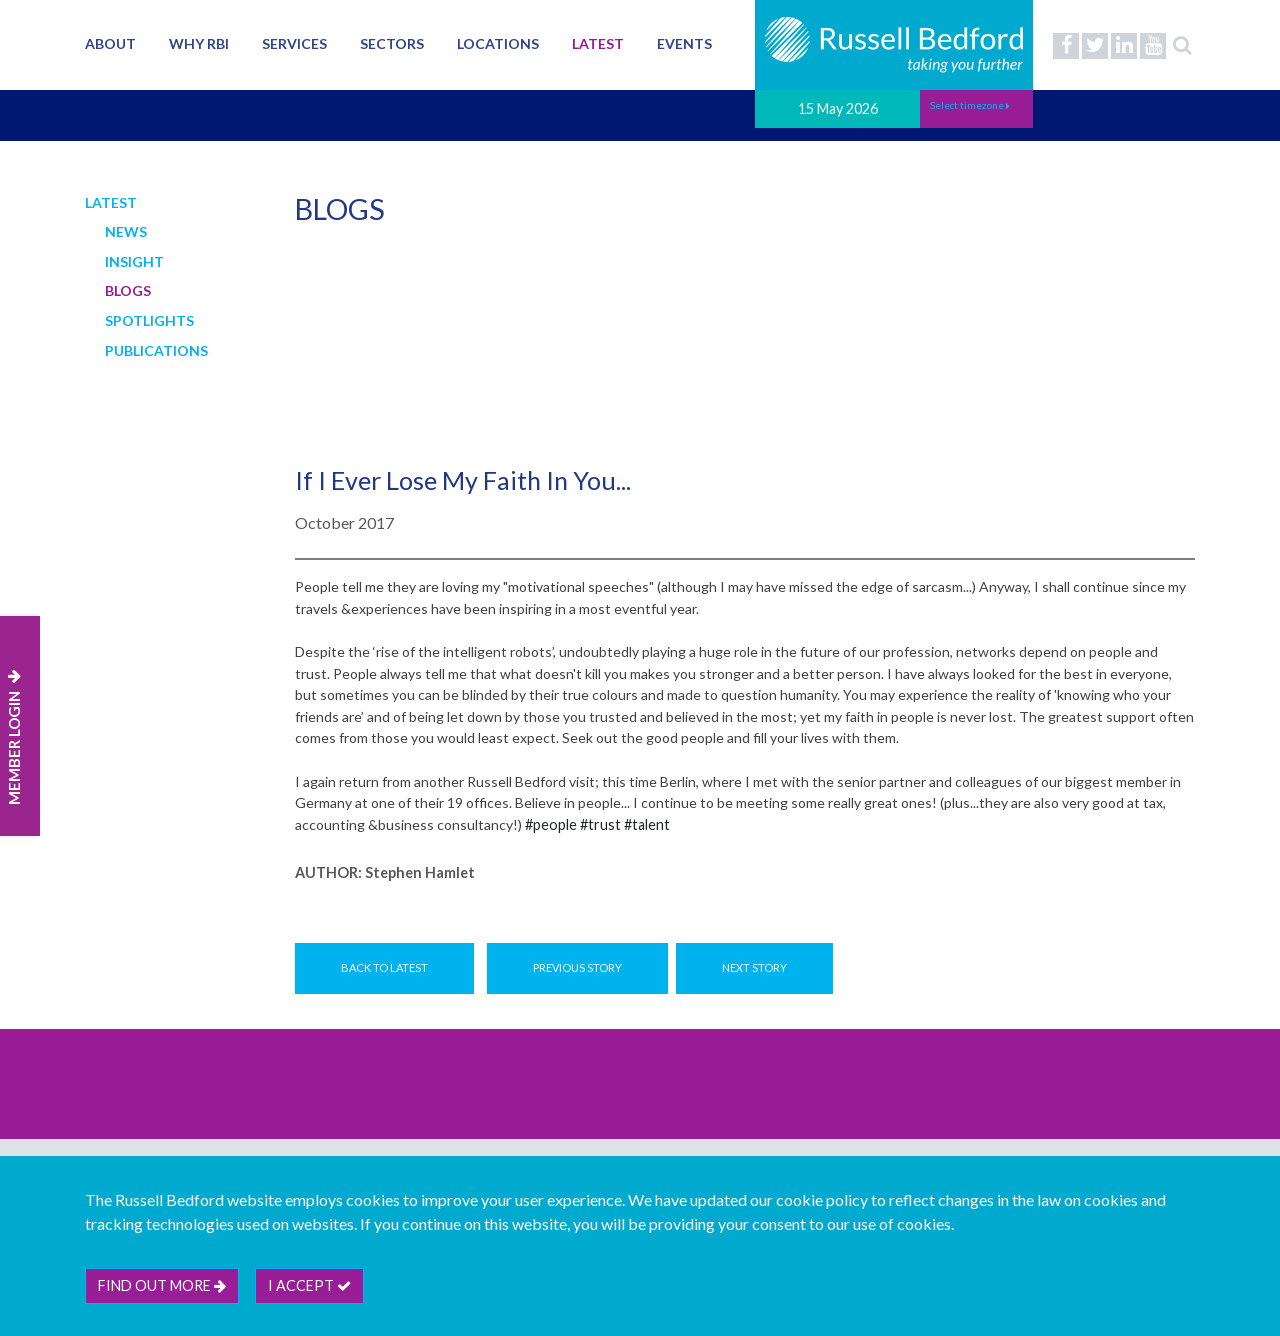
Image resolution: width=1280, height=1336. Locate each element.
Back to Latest (384, 967)
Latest (598, 43)
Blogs (128, 290)
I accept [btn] (309, 1285)
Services (294, 43)
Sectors (392, 43)
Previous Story (577, 967)
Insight (134, 261)
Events (684, 43)
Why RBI (199, 43)
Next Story (754, 967)
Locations (498, 43)
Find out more (162, 1285)
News (126, 231)
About (110, 43)
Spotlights (149, 320)
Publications (156, 350)
